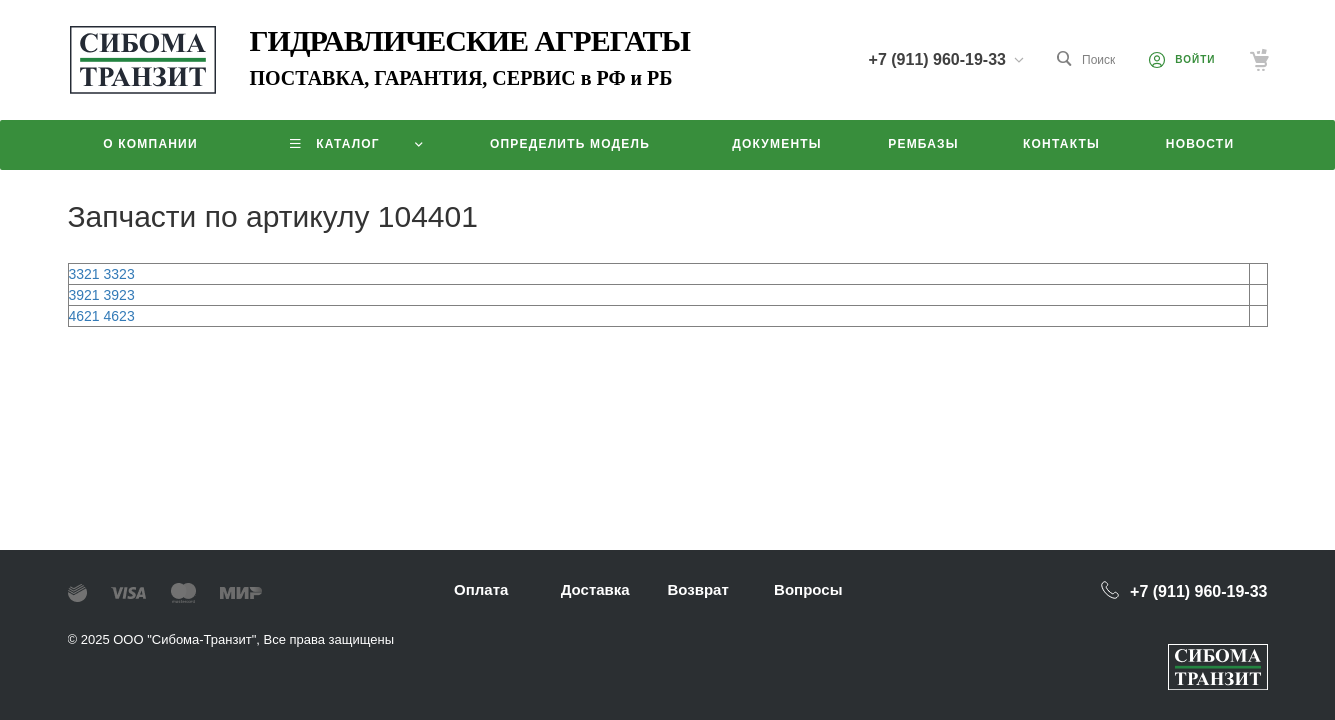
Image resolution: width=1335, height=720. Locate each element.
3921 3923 (102, 295)
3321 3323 (102, 274)
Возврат (697, 589)
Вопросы (808, 589)
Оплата (481, 589)
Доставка (595, 589)
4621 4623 (102, 316)
